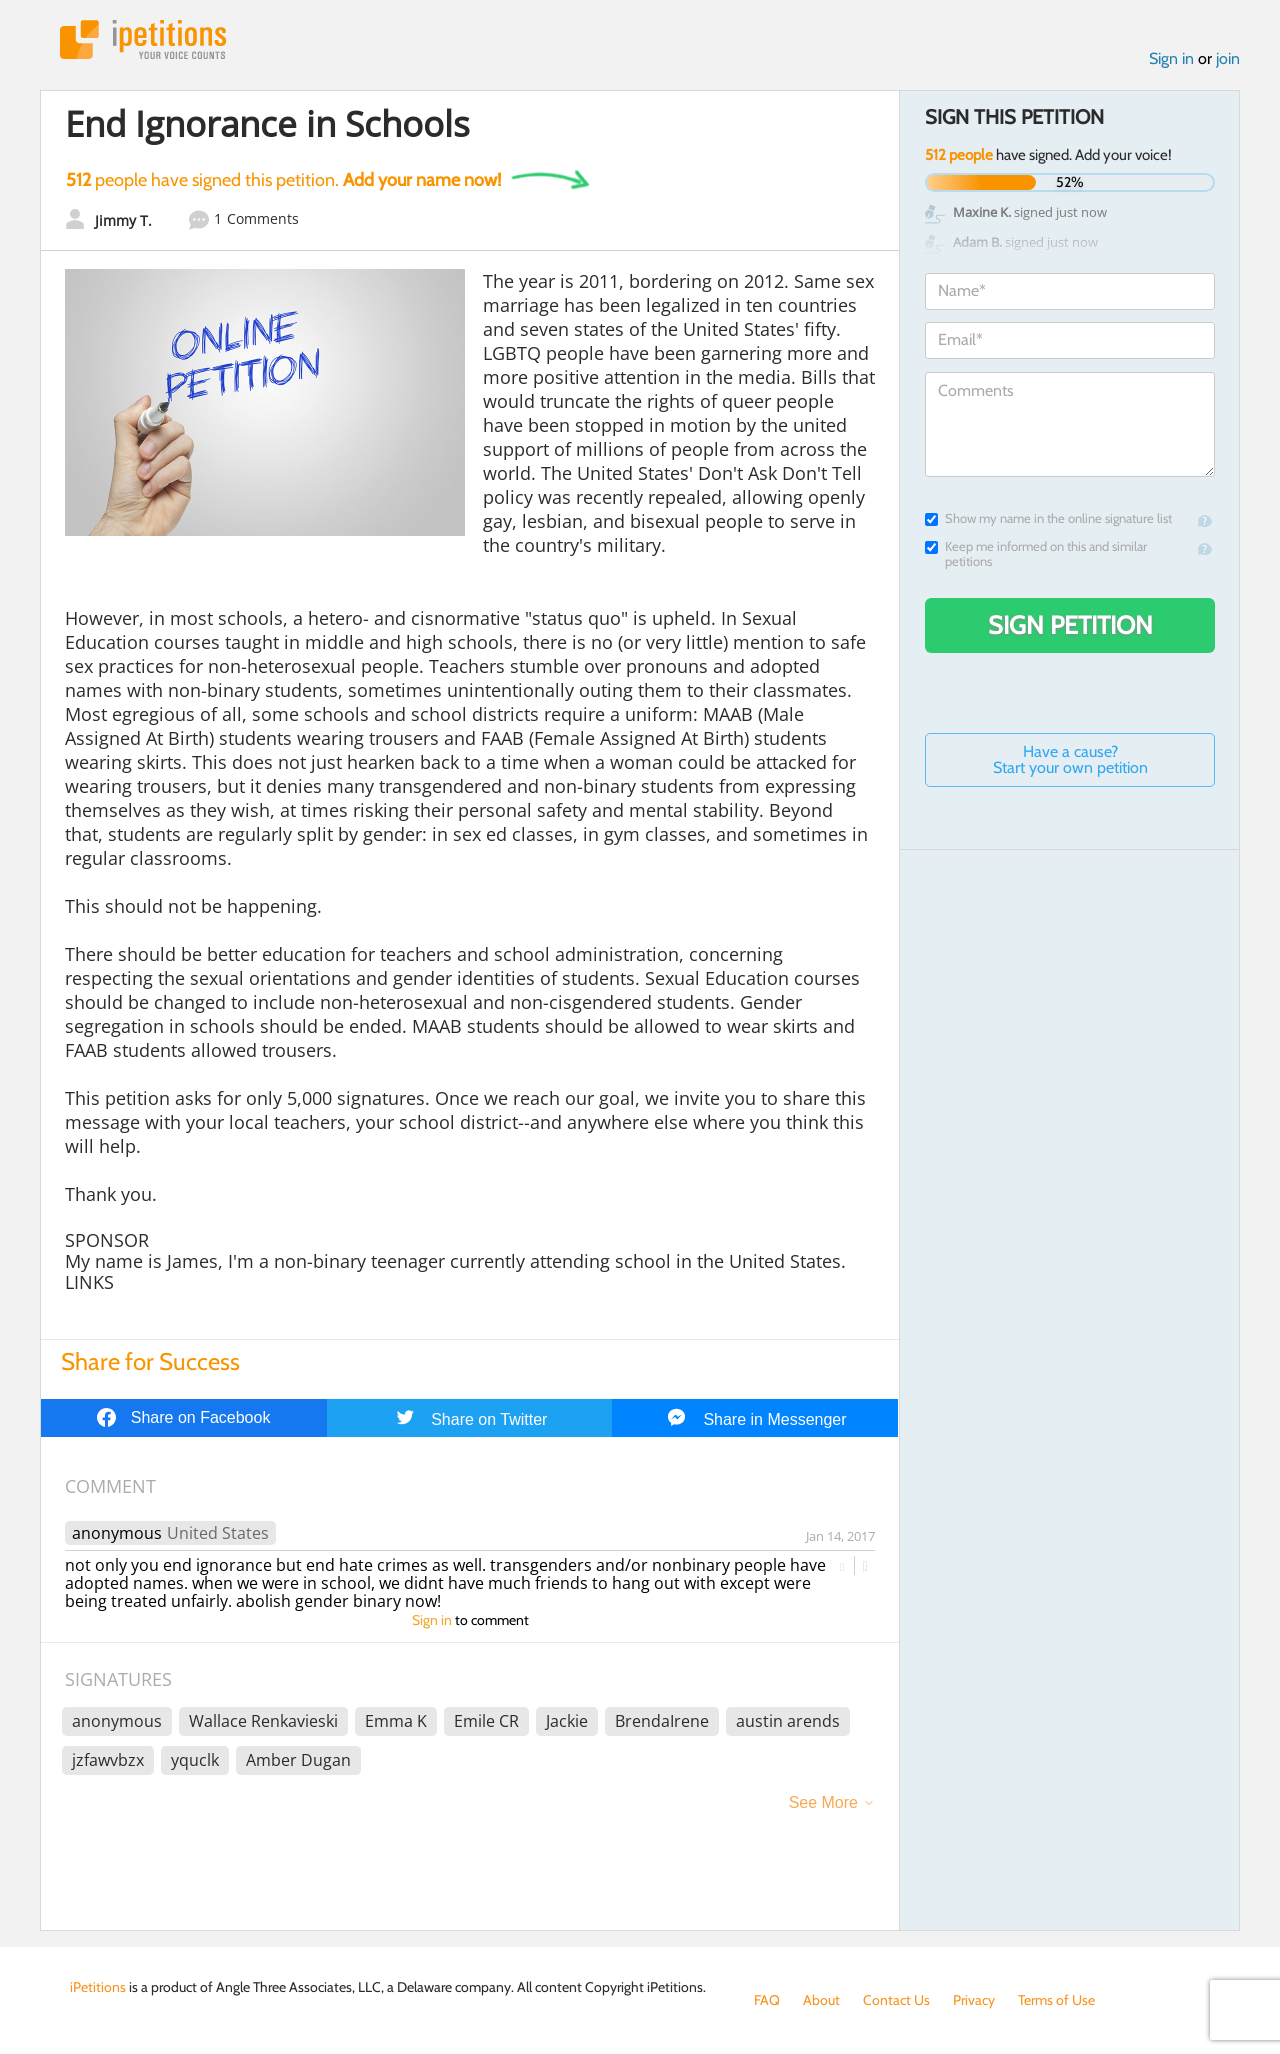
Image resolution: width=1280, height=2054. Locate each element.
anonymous (117, 1533)
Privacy (974, 2000)
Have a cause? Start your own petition (1070, 759)
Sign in (1171, 58)
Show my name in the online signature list (1048, 518)
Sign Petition (1070, 625)
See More (823, 1802)
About (821, 2000)
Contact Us (896, 2000)
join (1228, 58)
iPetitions (143, 39)
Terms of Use (1056, 2000)
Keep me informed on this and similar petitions (1036, 554)
